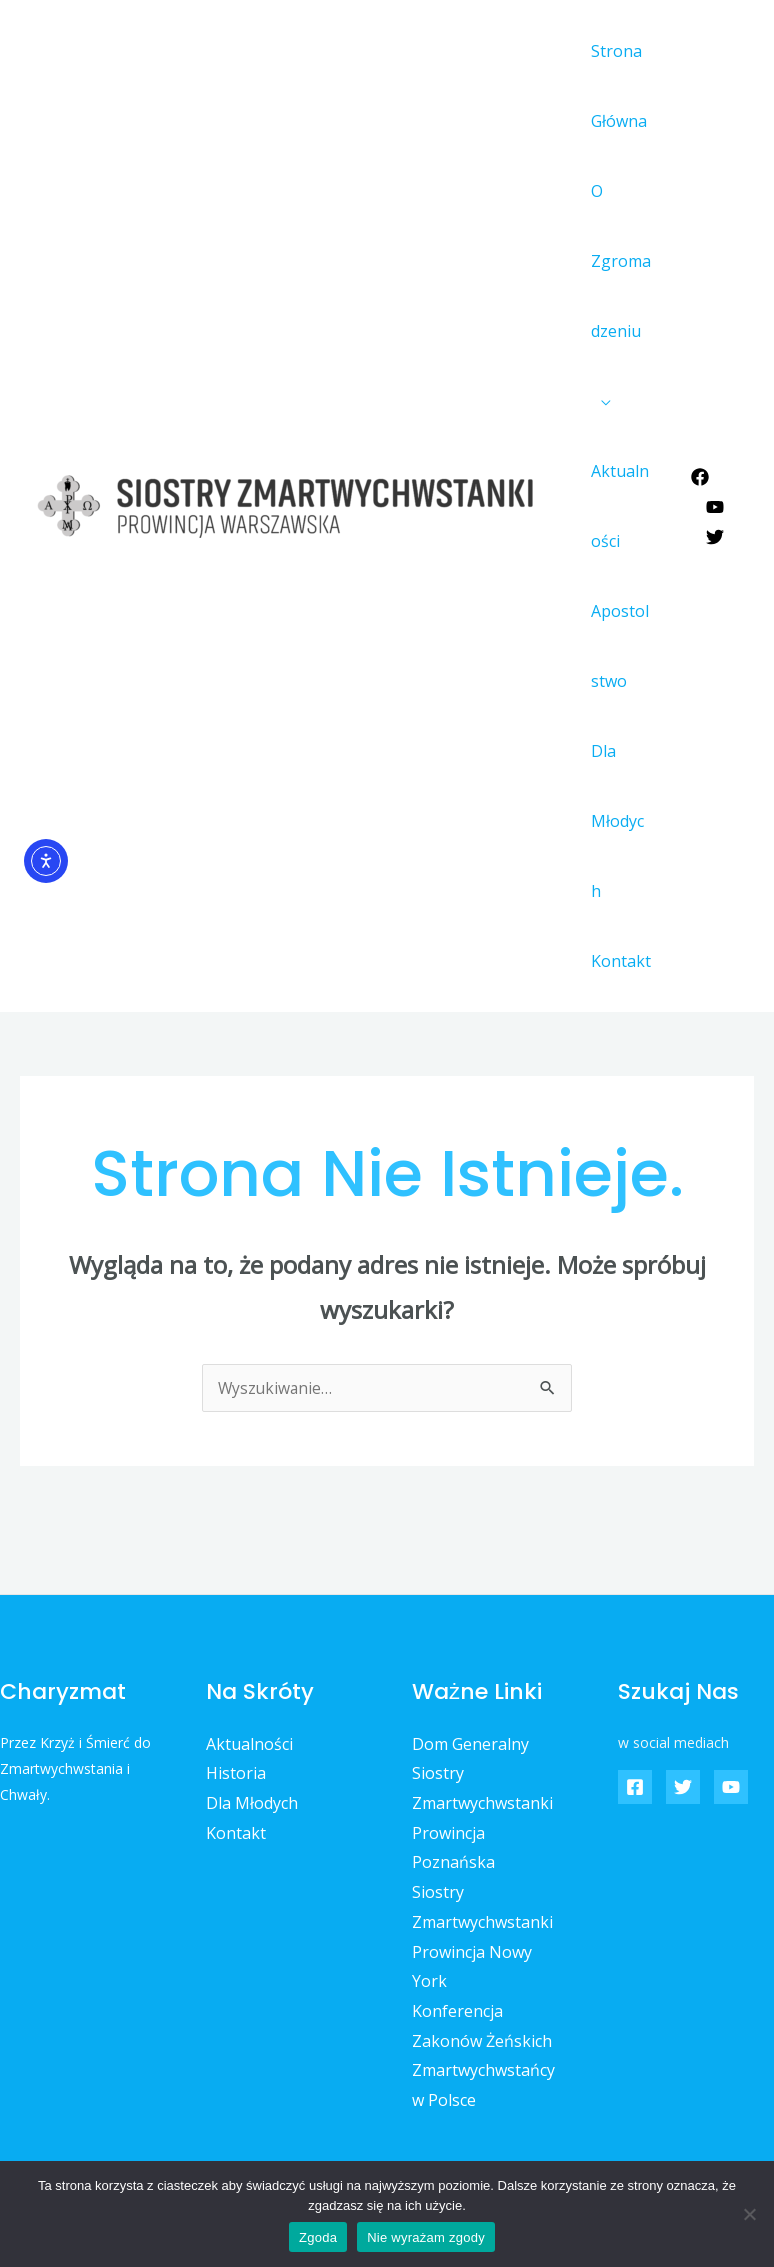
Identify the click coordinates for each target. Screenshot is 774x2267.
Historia (236, 1703)
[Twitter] (715, 502)
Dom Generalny (470, 1674)
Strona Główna (615, 86)
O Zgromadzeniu (617, 261)
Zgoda (318, 2237)
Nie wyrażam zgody (426, 2237)
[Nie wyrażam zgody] (749, 2214)
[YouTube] (715, 472)
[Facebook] (700, 442)
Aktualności (621, 506)
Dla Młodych (618, 786)
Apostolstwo (620, 646)
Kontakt (617, 891)
